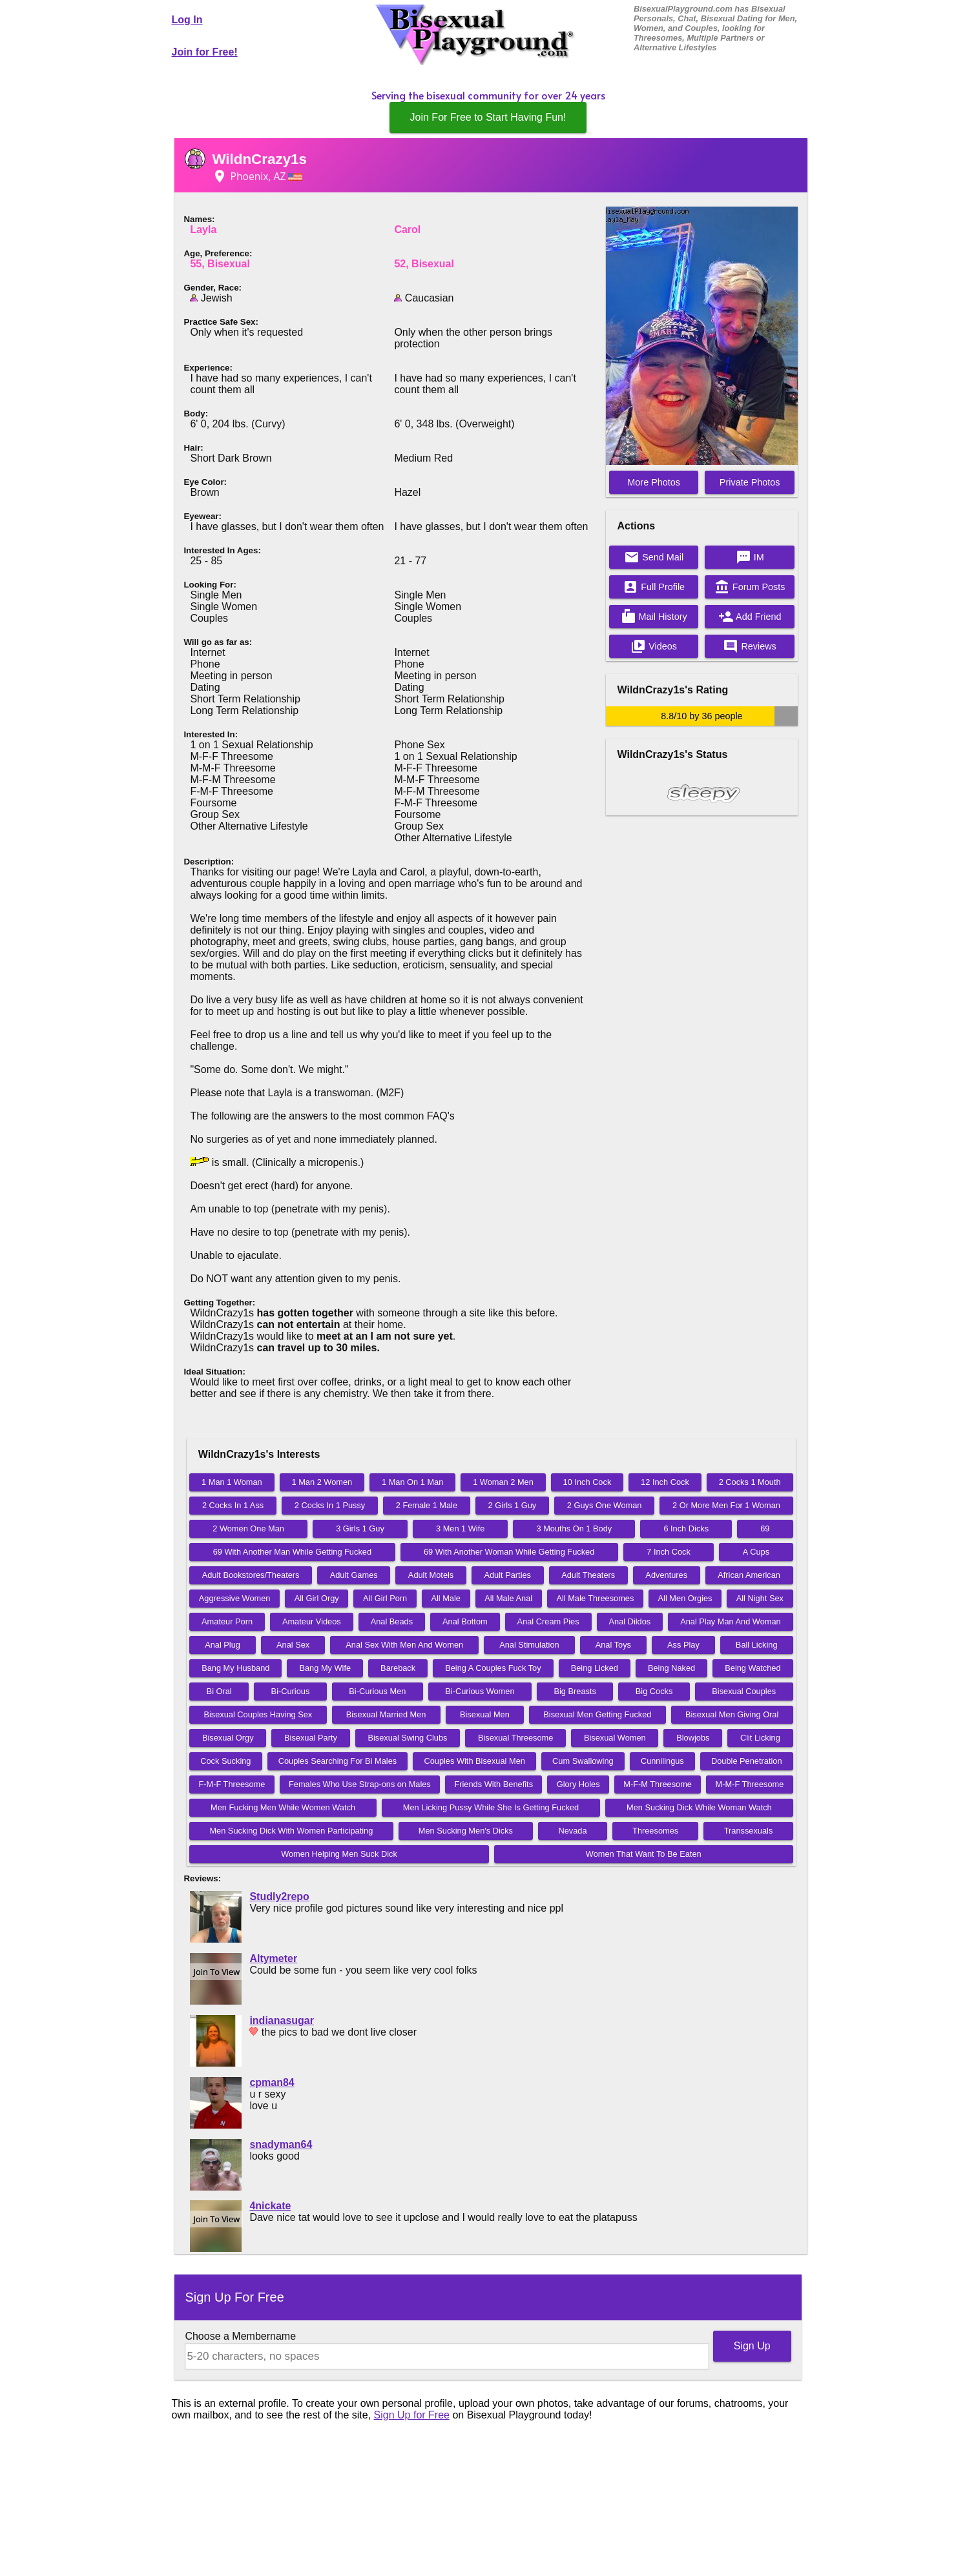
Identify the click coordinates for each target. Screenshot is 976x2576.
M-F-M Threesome (657, 1784)
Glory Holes (578, 1784)
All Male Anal (508, 1598)
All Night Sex (760, 1598)
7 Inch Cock (668, 1552)
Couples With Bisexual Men (474, 1761)
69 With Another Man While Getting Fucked (292, 1552)
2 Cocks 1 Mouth (750, 1482)
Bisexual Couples (744, 1691)
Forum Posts (749, 586)
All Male (446, 1598)
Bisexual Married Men (386, 1714)
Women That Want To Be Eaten (643, 1854)
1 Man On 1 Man (412, 1482)
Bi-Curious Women (479, 1691)
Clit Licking (760, 1738)
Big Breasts (575, 1691)
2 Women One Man (248, 1528)
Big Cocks (654, 1691)
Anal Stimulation (529, 1645)
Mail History (654, 616)
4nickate (270, 2205)
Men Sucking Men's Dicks (466, 1830)
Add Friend (750, 616)
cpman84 (271, 2082)
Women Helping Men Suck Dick (339, 1854)
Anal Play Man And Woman (730, 1621)
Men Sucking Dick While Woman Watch (699, 1807)
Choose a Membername (240, 2336)
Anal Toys (613, 1645)
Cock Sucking (225, 1761)
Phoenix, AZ (257, 176)
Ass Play (683, 1645)
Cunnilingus (662, 1761)
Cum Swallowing (583, 1761)
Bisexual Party (310, 1738)
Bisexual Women (615, 1738)
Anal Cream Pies (548, 1621)
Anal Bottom (465, 1621)
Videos (653, 646)
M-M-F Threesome (750, 1784)
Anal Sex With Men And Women (404, 1645)
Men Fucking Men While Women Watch (283, 1807)
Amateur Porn (227, 1621)
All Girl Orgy (317, 1598)
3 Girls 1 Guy (360, 1528)
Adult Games (354, 1575)
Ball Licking (757, 1645)
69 (764, 1528)
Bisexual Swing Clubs (407, 1738)
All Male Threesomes (595, 1598)
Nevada (572, 1830)
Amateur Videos (311, 1621)
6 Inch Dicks (686, 1528)
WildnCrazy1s (259, 159)
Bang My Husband (235, 1668)
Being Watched (752, 1668)
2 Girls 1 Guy (512, 1505)
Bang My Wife (325, 1668)
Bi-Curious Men (377, 1691)
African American (749, 1575)
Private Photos (750, 482)
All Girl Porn (385, 1598)
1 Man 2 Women (322, 1482)
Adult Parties (507, 1575)
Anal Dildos (630, 1621)
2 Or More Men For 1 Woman (726, 1505)
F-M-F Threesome (231, 1784)
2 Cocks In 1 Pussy (330, 1505)
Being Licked (594, 1668)
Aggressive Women (235, 1598)
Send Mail (653, 557)
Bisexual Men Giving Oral (731, 1714)
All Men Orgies (685, 1598)
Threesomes (655, 1830)
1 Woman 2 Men (503, 1482)
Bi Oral (219, 1691)
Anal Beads (392, 1621)
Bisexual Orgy (228, 1738)
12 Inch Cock (665, 1482)
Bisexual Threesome (515, 1738)
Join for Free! (205, 51)
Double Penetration (746, 1761)
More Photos (653, 482)
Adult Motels (430, 1575)
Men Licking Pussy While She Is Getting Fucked (491, 1807)
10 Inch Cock (587, 1482)
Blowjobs (692, 1738)
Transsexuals (748, 1830)
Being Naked (671, 1668)
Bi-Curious (290, 1691)
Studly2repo (279, 1896)
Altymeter (273, 1958)
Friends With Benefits (493, 1784)
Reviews (749, 646)
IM (750, 557)
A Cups (756, 1552)
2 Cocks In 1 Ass (233, 1505)
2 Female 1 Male (426, 1505)
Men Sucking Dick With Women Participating (291, 1830)
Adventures (666, 1575)
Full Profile (654, 586)
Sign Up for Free (412, 2414)
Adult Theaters (588, 1575)
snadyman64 (280, 2144)
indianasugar (281, 2020)
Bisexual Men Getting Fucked (597, 1714)
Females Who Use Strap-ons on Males (360, 1784)
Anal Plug (222, 1645)
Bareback (397, 1668)
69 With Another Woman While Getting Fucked (509, 1552)
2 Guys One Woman (604, 1505)
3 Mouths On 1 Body (574, 1528)
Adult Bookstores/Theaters (251, 1575)
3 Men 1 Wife (460, 1528)
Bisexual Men (485, 1714)
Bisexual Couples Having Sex (257, 1714)
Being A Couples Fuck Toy (493, 1668)
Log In (187, 19)
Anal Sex (292, 1645)
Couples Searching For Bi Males (337, 1761)
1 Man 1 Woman (232, 1482)
